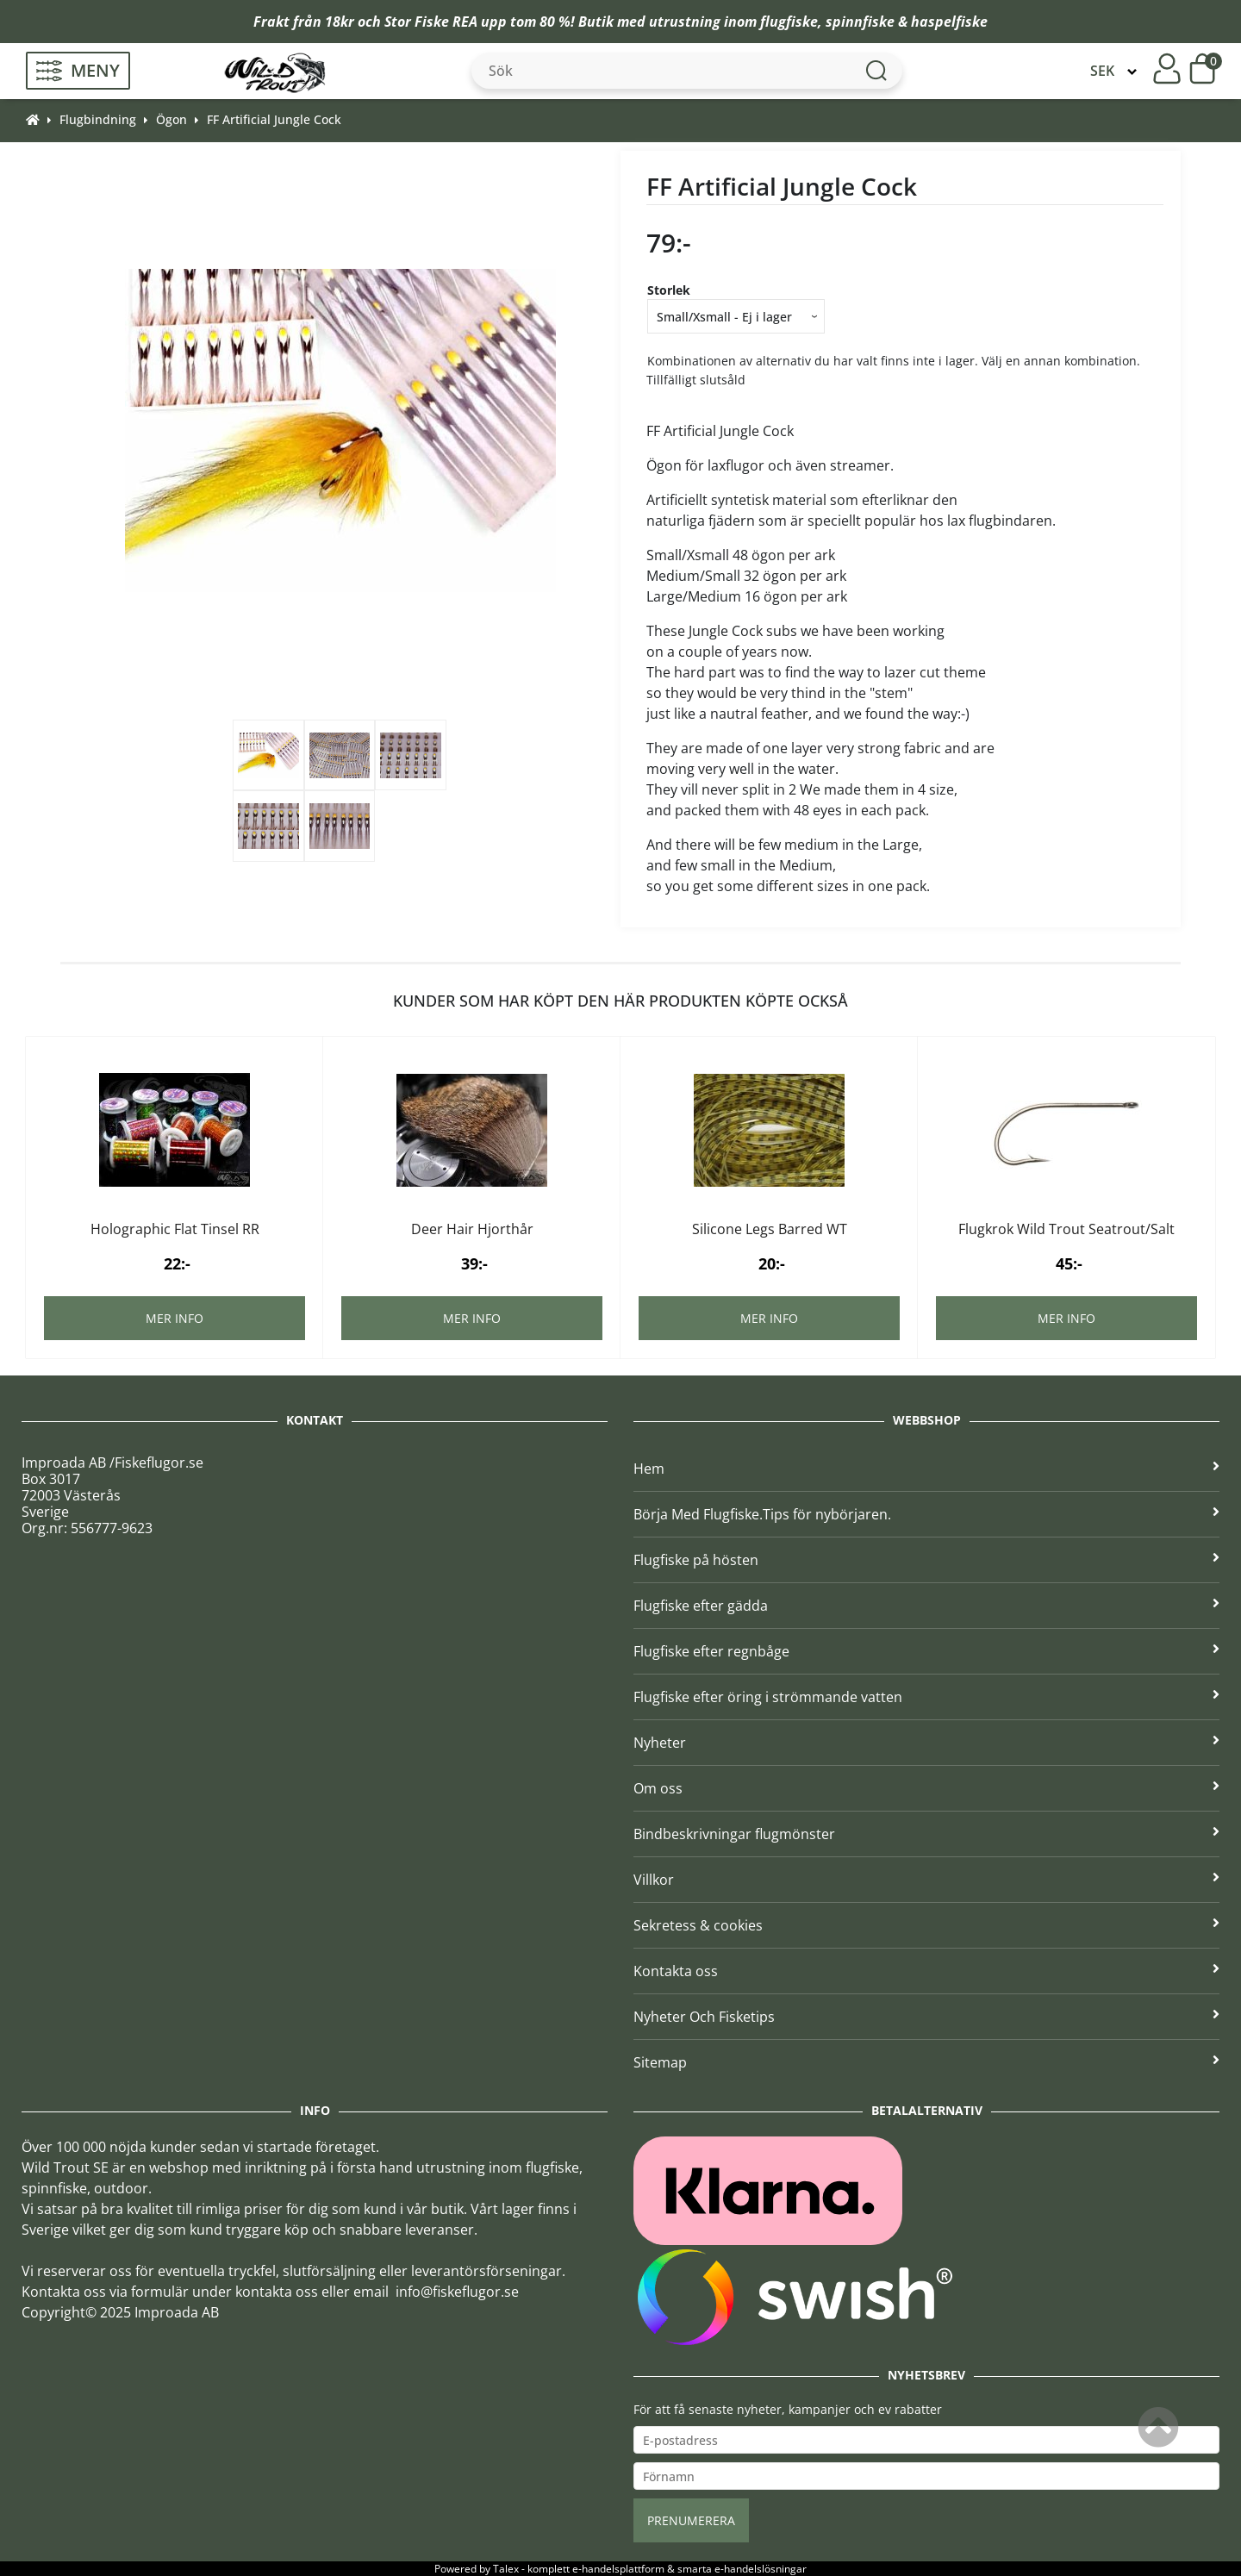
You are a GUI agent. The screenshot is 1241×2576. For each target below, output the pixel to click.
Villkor (926, 1879)
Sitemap (926, 2062)
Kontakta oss (926, 1971)
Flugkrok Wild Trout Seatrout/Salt (1066, 1228)
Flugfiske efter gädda (926, 1605)
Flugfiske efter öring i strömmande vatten (926, 1696)
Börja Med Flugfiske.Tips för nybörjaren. (926, 1514)
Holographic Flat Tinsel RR (174, 1228)
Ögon (171, 119)
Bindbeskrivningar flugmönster (926, 1833)
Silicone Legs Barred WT (769, 1228)
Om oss (926, 1788)
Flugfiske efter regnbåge (926, 1651)
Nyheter (926, 1742)
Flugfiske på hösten (926, 1559)
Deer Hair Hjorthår (472, 1228)
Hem (926, 1468)
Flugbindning (97, 119)
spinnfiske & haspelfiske (907, 21)
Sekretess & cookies (926, 1925)
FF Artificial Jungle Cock (274, 119)
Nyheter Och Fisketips (926, 2016)
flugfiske (789, 21)
